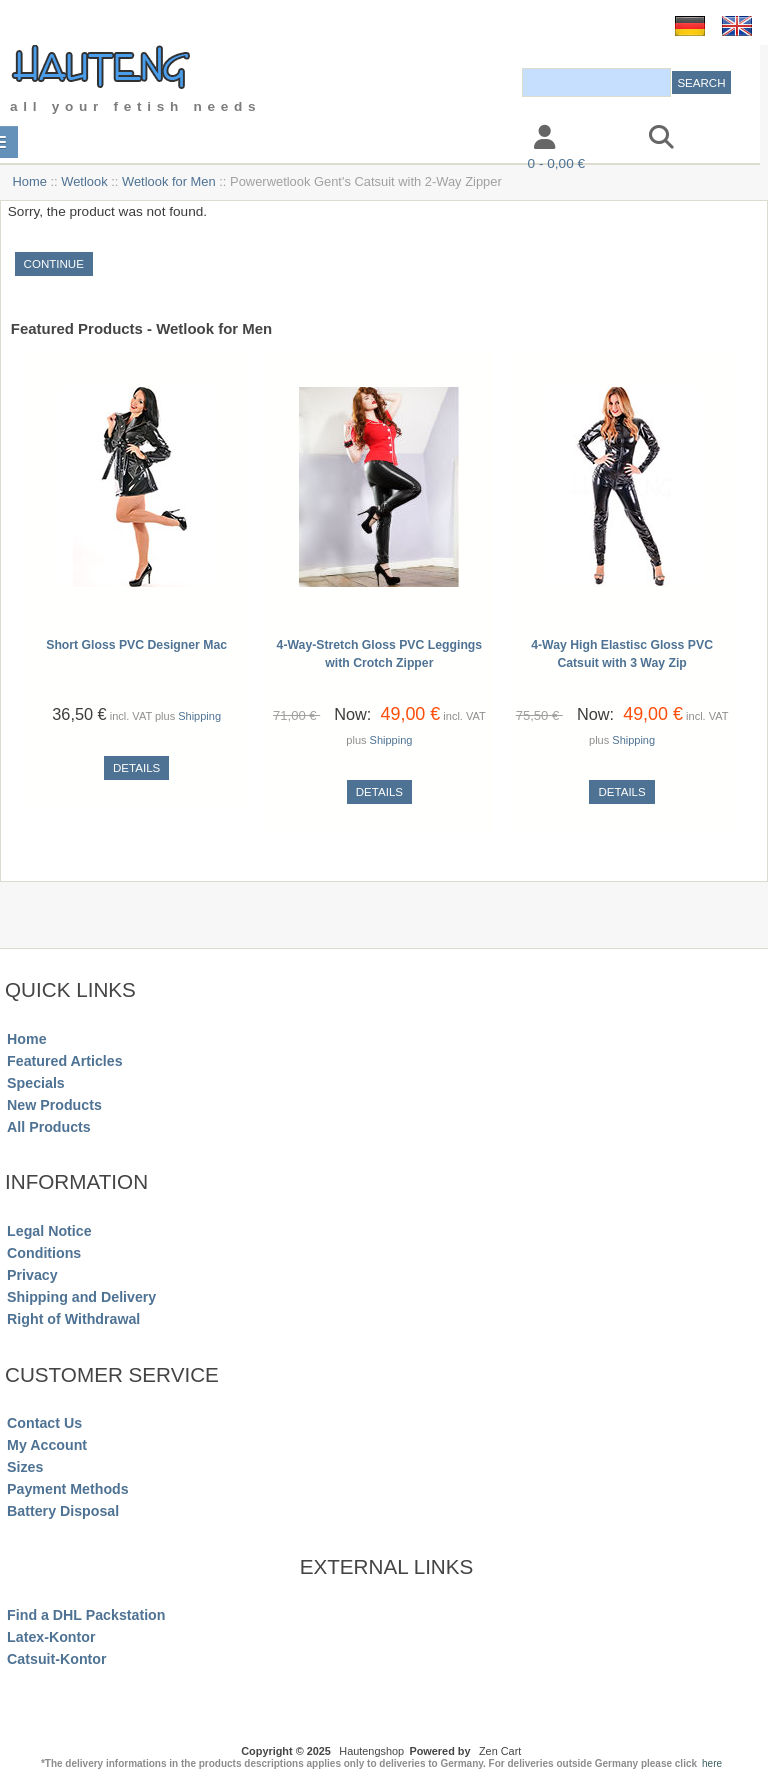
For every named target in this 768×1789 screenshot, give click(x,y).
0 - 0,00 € (556, 163)
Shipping (199, 716)
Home (29, 181)
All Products (49, 1127)
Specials (36, 1083)
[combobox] (596, 82)
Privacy (32, 1275)
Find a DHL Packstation (86, 1615)
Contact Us (44, 1423)
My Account (47, 1445)
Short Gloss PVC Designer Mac (136, 645)
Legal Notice (49, 1231)
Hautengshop (371, 1751)
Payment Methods (68, 1489)
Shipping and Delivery (81, 1297)
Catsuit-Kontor (56, 1659)
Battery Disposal (63, 1511)
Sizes (25, 1467)
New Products (54, 1105)
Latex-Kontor (51, 1637)
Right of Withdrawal (73, 1319)
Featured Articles (65, 1061)
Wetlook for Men (169, 181)
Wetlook (84, 181)
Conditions (44, 1253)
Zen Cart (500, 1751)
